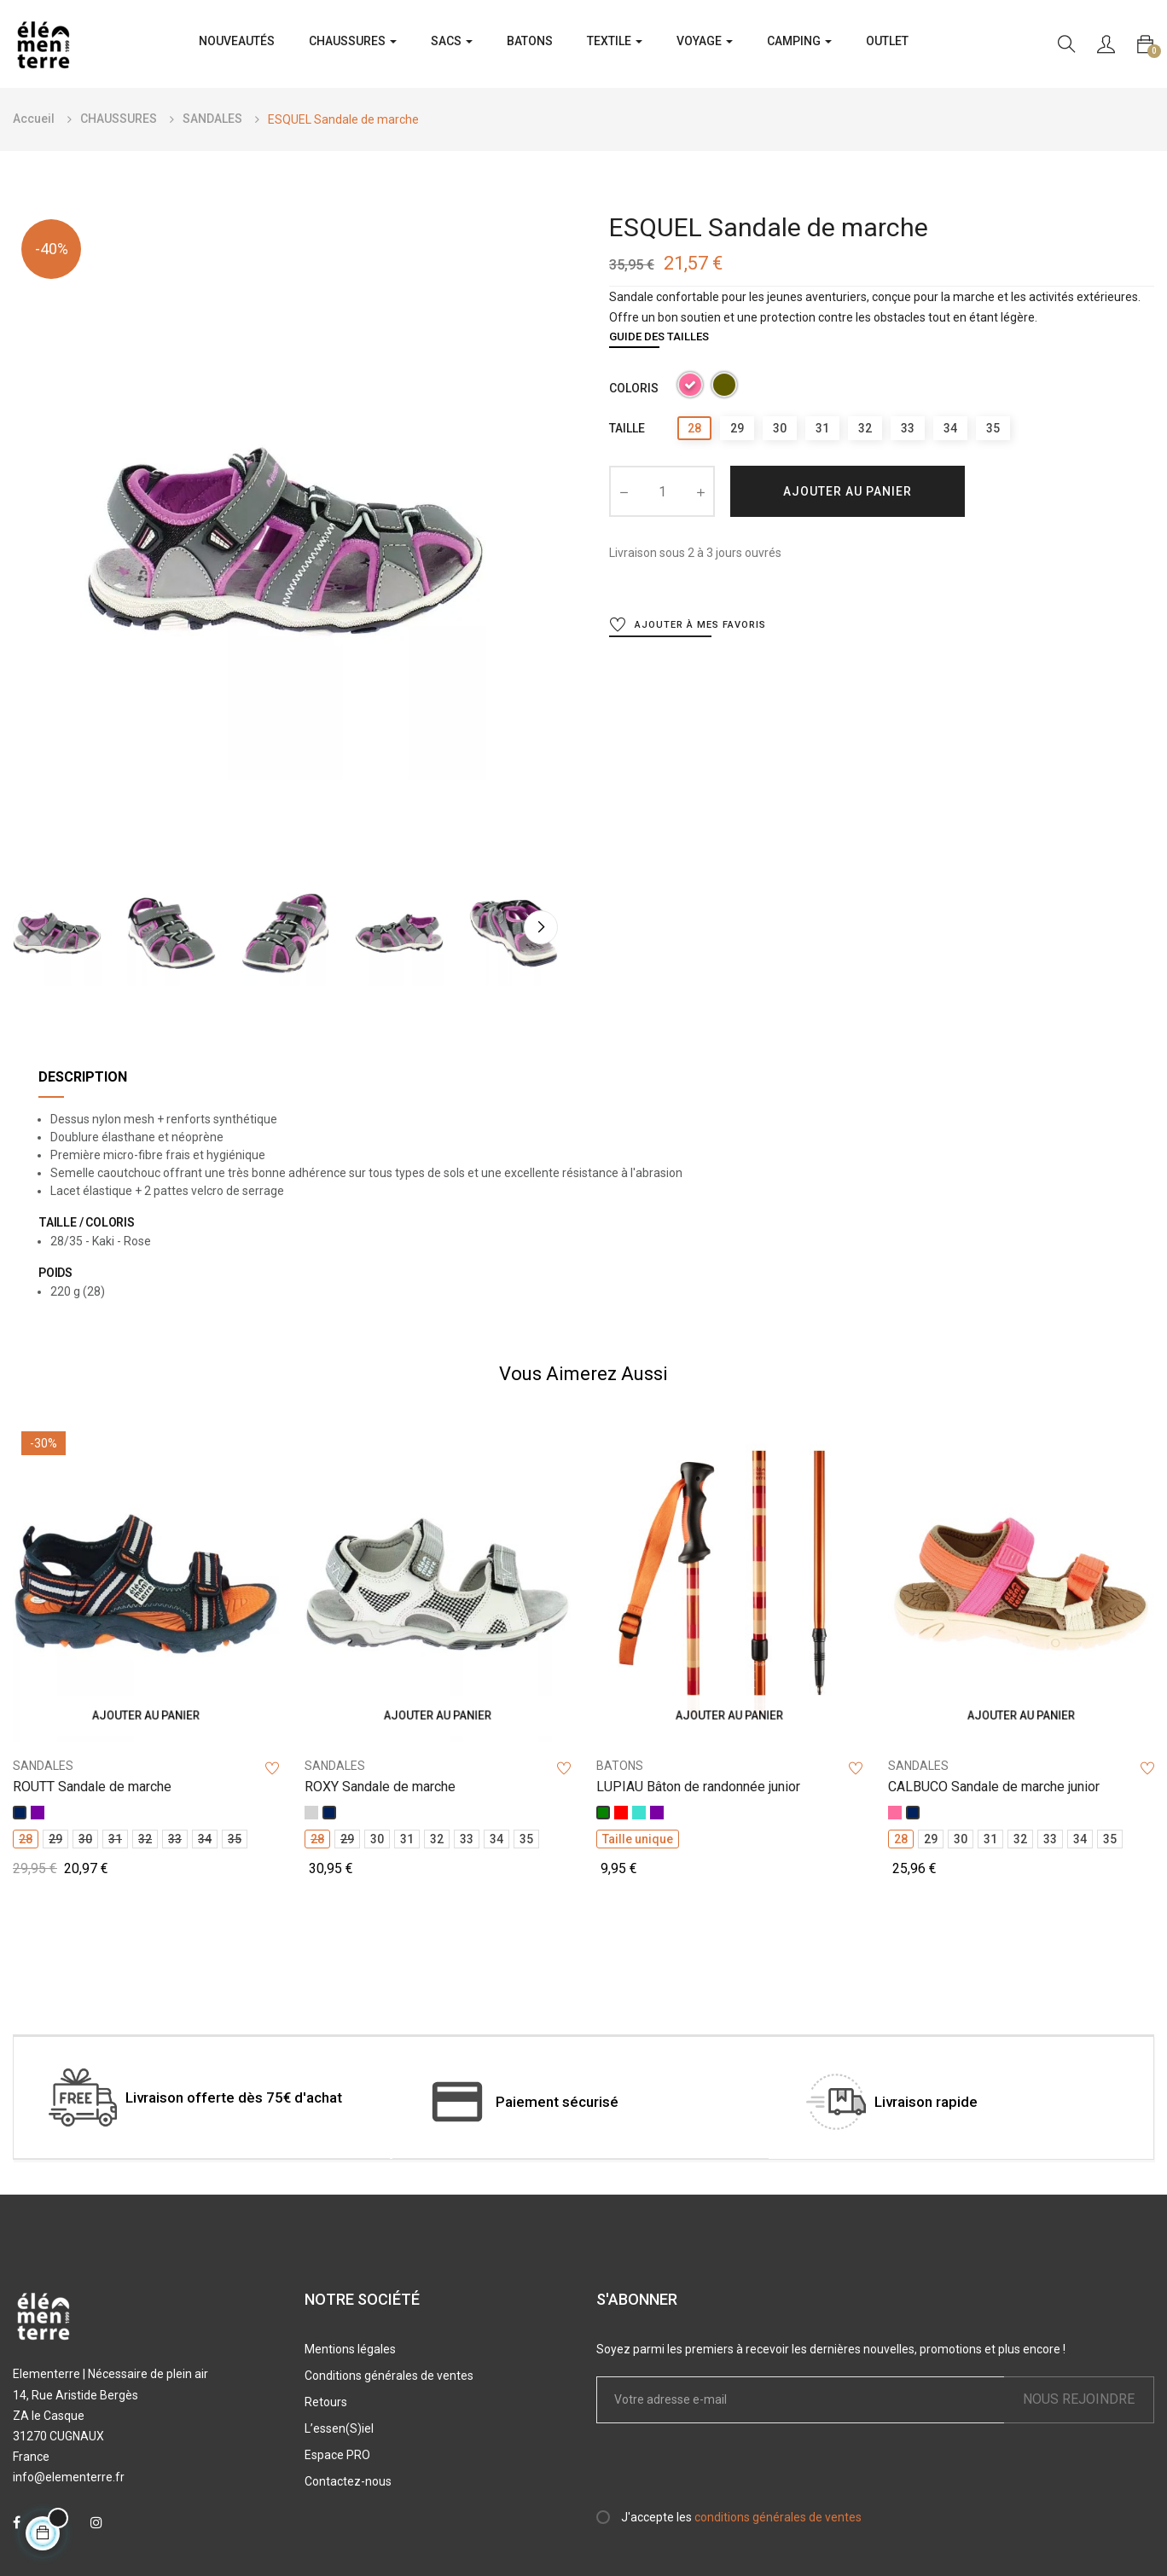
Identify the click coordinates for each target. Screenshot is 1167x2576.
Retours (326, 2402)
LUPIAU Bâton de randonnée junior (698, 1786)
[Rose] (690, 387)
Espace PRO (337, 2455)
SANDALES (43, 1765)
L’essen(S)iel (339, 2428)
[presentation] (738, 2473)
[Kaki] (724, 387)
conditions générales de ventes (778, 2517)
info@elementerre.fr (69, 2477)
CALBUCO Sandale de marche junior (994, 1786)
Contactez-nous (348, 2481)
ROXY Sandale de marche (380, 1786)
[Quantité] (662, 491)
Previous (30, 928)
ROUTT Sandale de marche (92, 1786)
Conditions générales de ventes (389, 2375)
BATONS (619, 1765)
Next (541, 928)
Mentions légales (350, 2349)
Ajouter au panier (847, 491)
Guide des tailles (659, 336)
